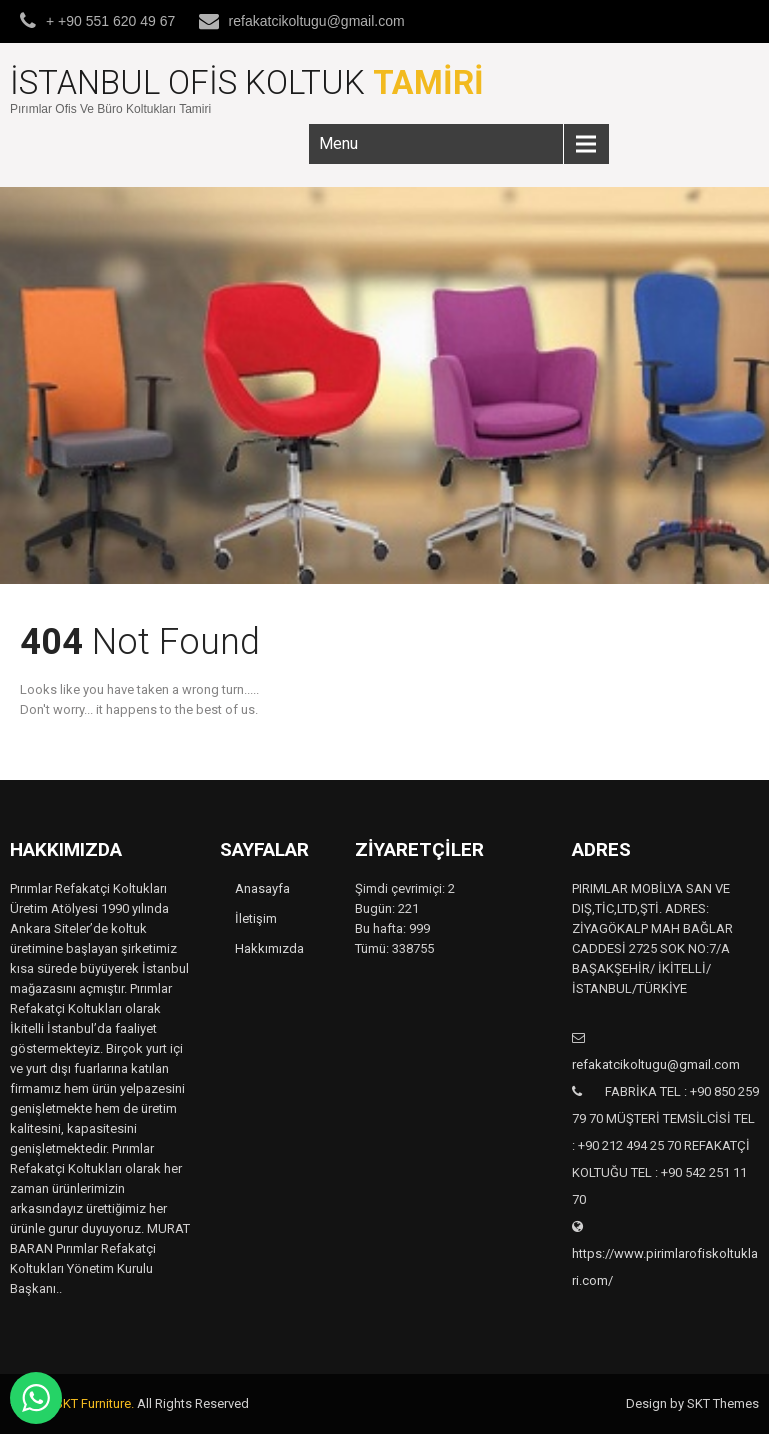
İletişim (256, 918)
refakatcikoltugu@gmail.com (317, 21)
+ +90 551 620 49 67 (110, 21)
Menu (338, 143)
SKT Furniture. (94, 1403)
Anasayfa (262, 888)
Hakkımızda (269, 948)
